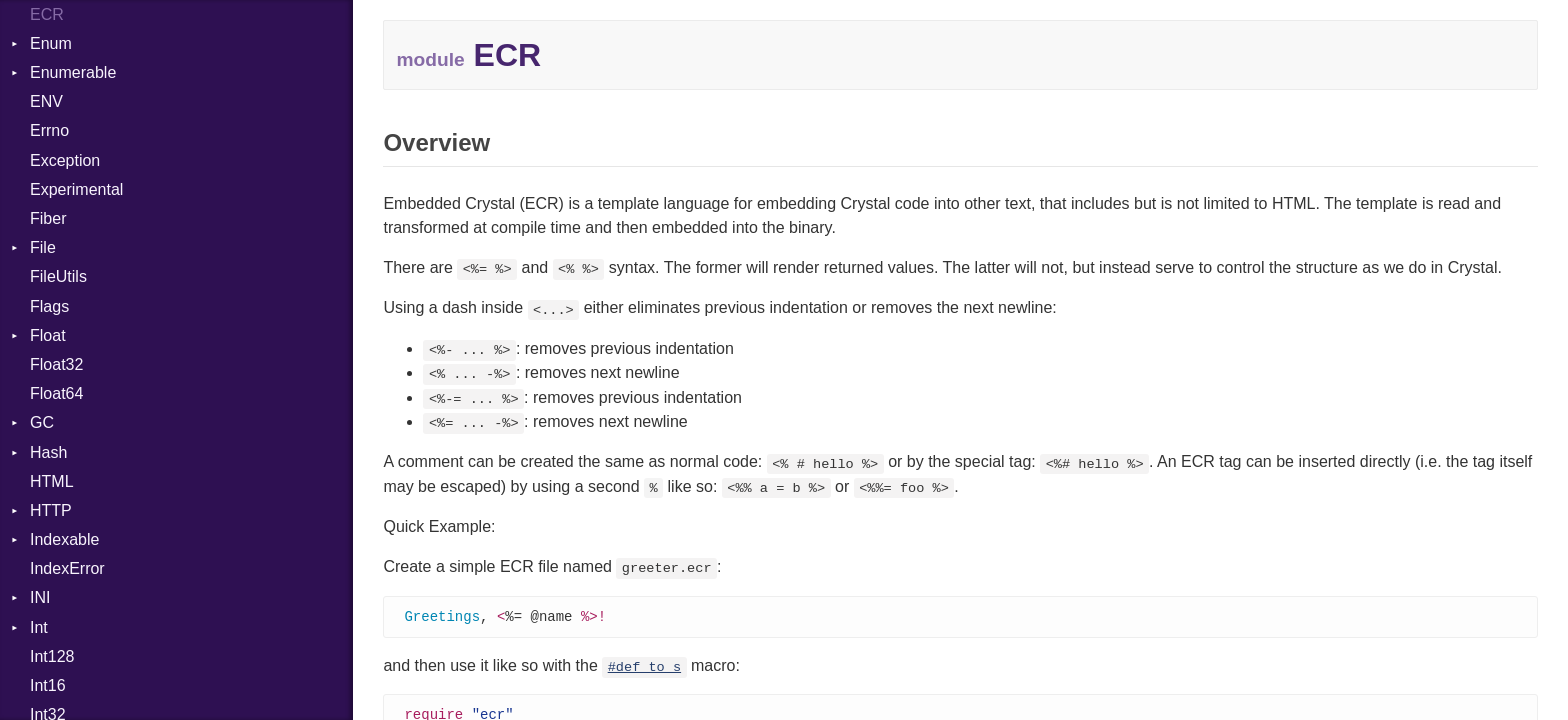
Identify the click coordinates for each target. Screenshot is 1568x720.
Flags (49, 306)
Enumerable (73, 72)
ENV (46, 101)
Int (39, 627)
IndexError (67, 568)
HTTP (51, 510)
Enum (51, 43)
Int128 (52, 656)
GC (42, 422)
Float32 (56, 364)
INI (40, 597)
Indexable (64, 539)
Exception (65, 160)
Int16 (48, 685)
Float (48, 335)
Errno (49, 130)
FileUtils (58, 276)
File (43, 247)
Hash (48, 452)
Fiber (48, 218)
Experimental (76, 189)
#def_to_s (644, 668)
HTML (52, 481)
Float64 (56, 393)
